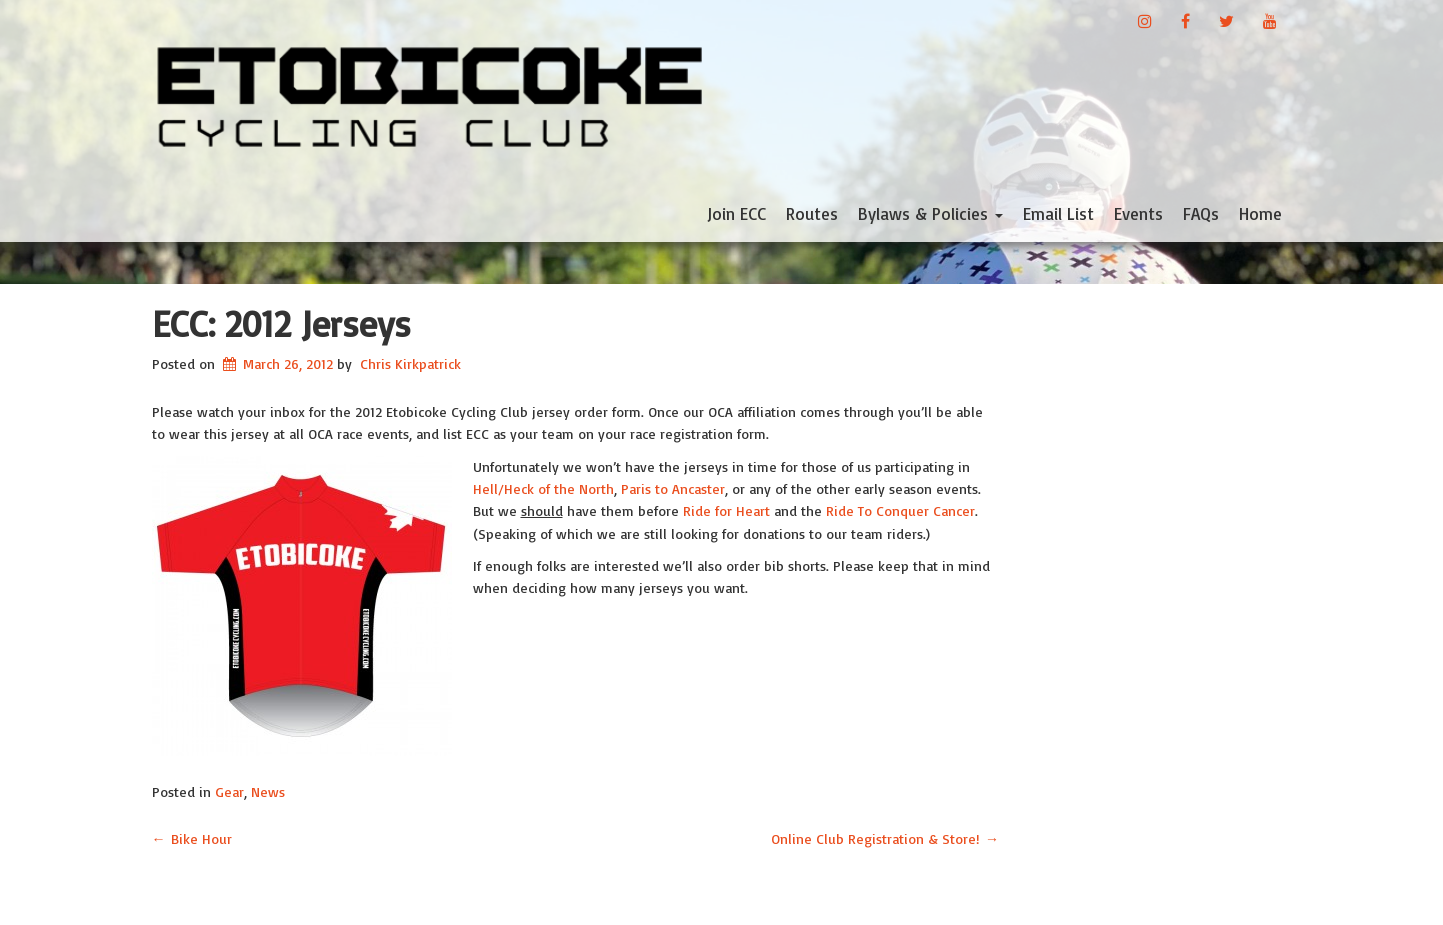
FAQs (1201, 213)
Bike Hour (192, 838)
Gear (229, 791)
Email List (1058, 213)
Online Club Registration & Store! (885, 838)
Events (1138, 213)
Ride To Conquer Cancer (900, 510)
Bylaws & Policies (930, 213)
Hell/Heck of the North (543, 488)
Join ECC (736, 213)
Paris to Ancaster (673, 488)
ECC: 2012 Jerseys (281, 323)
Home (1260, 213)
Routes (812, 213)
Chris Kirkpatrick (410, 363)
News (268, 791)
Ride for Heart (726, 510)
